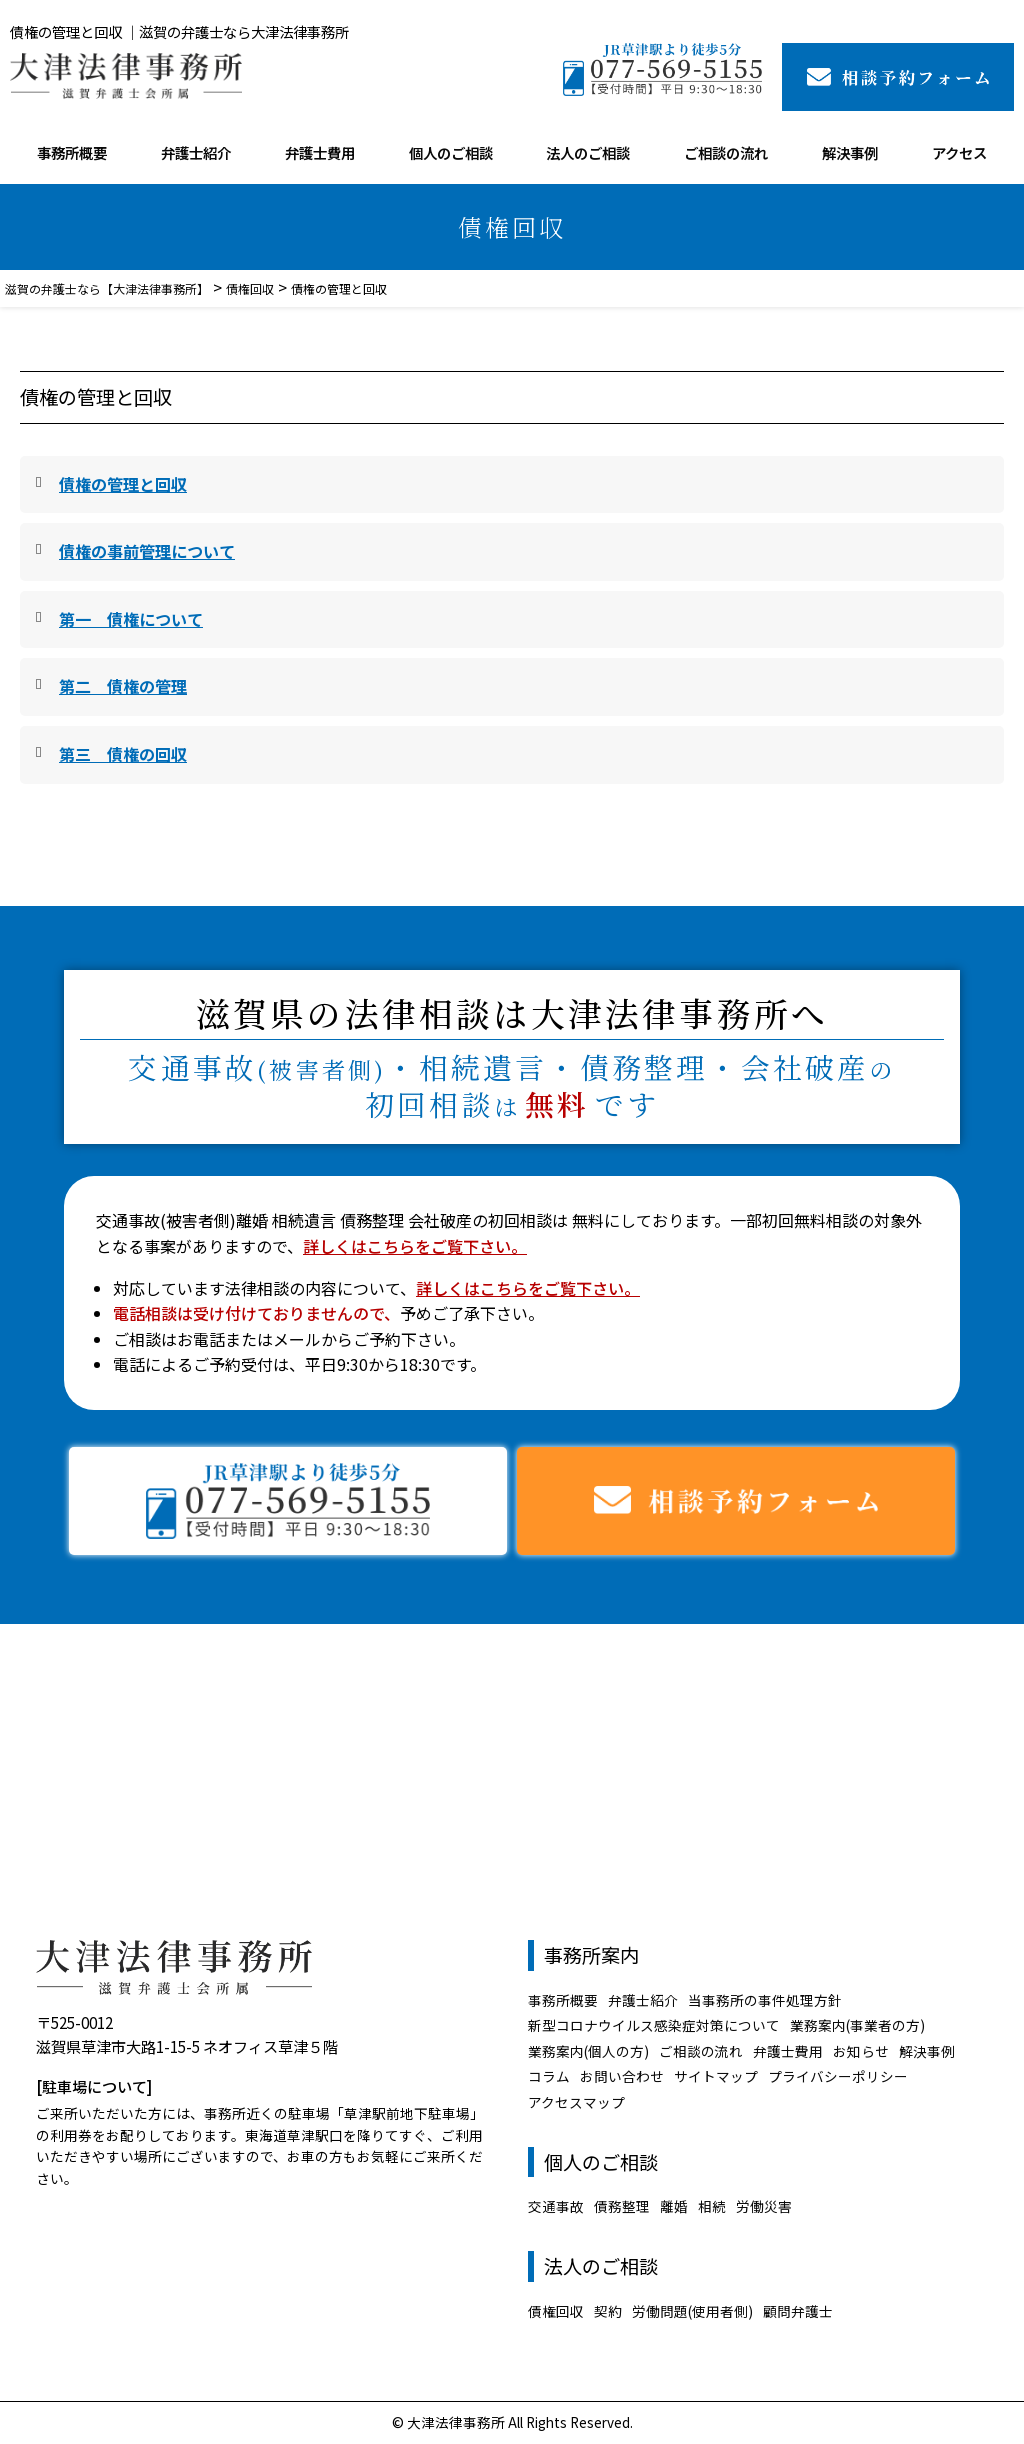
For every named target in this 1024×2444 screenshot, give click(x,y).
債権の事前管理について (147, 551)
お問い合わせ (622, 2076)
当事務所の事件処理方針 (765, 2000)
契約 (608, 2311)
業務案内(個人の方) (588, 2051)
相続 (712, 2206)
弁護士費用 (320, 152)
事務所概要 (72, 152)
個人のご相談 (451, 152)
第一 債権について (131, 619)
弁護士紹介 (196, 152)
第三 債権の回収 (123, 754)
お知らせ (861, 2051)
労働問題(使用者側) (692, 2311)
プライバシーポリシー (838, 2076)
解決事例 (850, 152)
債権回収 (556, 2311)
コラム (549, 2076)
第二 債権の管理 (123, 686)
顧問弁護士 (798, 2311)
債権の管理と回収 (123, 484)
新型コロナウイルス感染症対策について (654, 2025)
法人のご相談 (588, 152)
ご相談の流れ (726, 152)
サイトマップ (716, 2076)
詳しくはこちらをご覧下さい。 (415, 1246)
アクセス (959, 152)
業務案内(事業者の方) (857, 2025)
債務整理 (622, 2206)
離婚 (674, 2206)
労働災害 (764, 2206)
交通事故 (556, 2206)
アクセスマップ (576, 2102)
